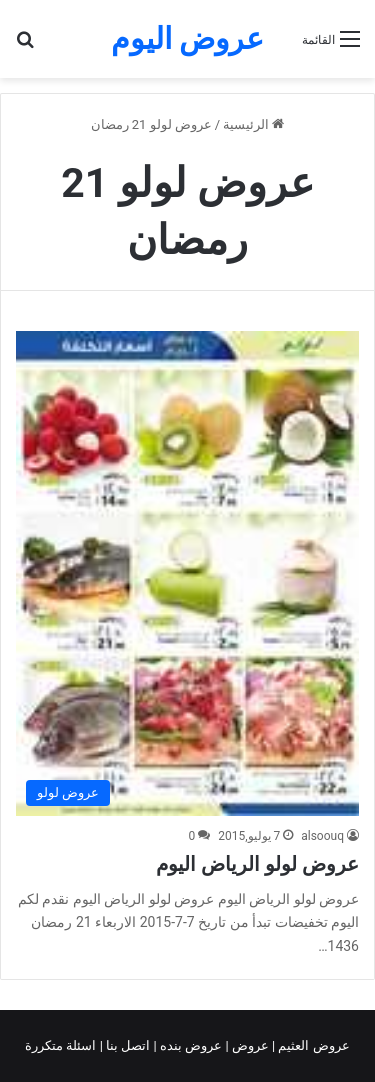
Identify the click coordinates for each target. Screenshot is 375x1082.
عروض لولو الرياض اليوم (257, 864)
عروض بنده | (190, 1045)
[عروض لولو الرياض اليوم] (187, 573)
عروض (250, 1045)
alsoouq (322, 836)
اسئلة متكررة (62, 1045)
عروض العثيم (312, 1045)
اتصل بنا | (127, 1045)
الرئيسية (253, 124)
